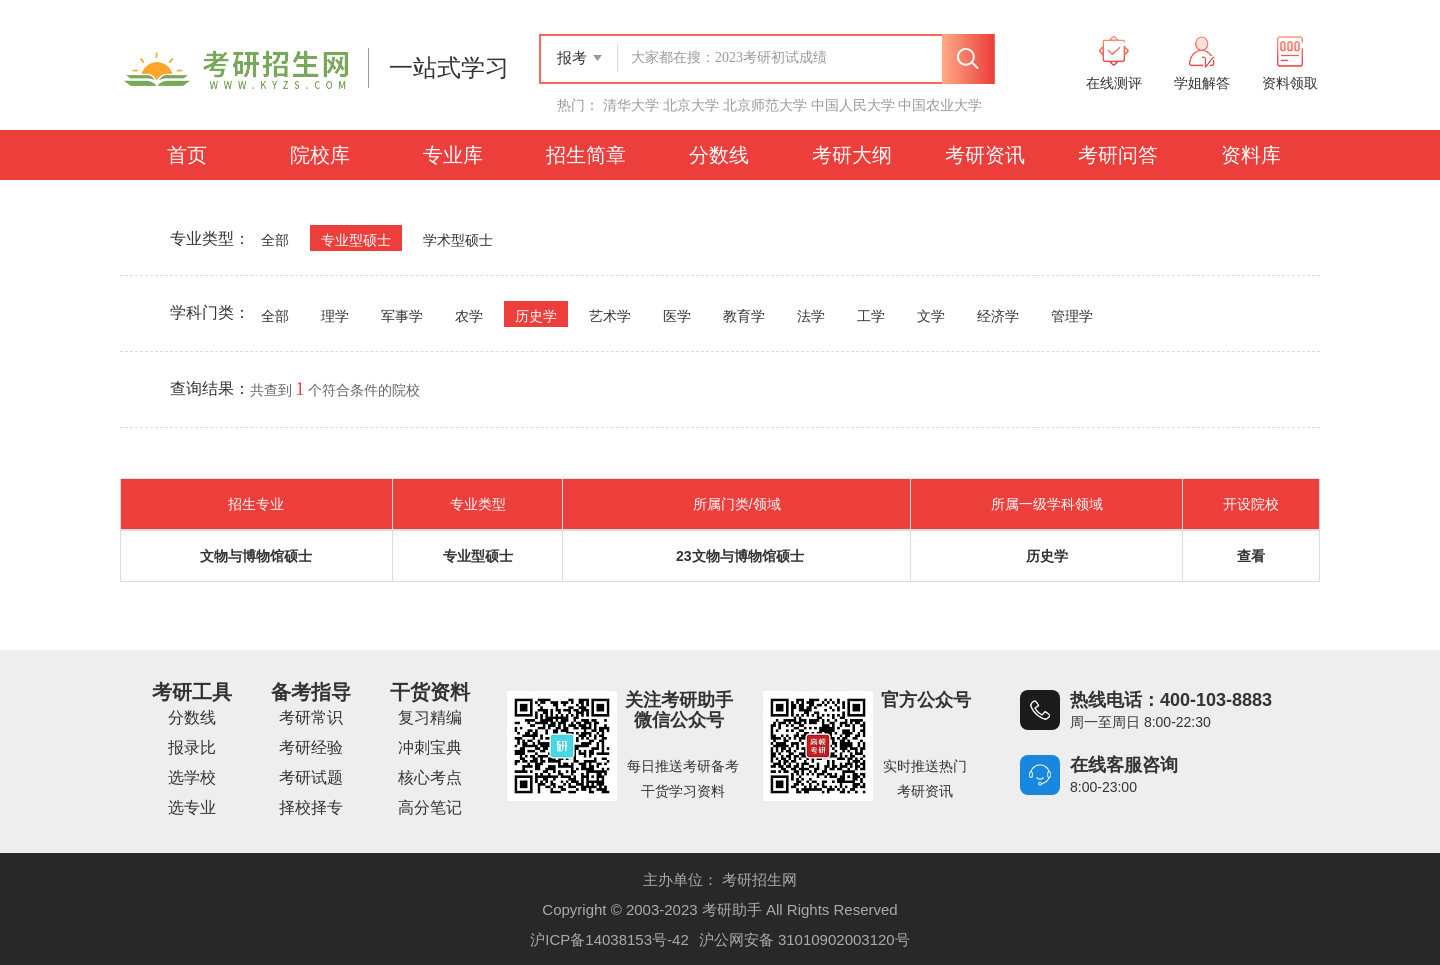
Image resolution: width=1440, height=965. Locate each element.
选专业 (192, 807)
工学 (871, 316)
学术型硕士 (458, 240)
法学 (811, 316)
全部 (275, 240)
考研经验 (311, 747)
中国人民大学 (853, 105)
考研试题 (311, 777)
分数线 (719, 155)
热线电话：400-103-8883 (1171, 700)
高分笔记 (430, 807)
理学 (335, 316)
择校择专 (311, 807)
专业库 (453, 155)
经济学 (998, 316)
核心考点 (430, 777)
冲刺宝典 (430, 747)
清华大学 (631, 105)
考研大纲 (852, 155)
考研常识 (311, 717)
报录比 (192, 747)
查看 (1251, 556)
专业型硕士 (356, 240)
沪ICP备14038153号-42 (609, 939)
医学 (677, 316)
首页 (187, 155)
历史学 (536, 316)
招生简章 (586, 155)
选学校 (192, 777)
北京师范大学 (765, 105)
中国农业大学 (940, 105)
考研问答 (1118, 155)
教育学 (744, 316)
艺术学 (610, 316)
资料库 (1251, 155)
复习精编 (430, 717)
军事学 (402, 316)
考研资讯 (985, 155)
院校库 (320, 155)
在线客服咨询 (1124, 765)
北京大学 (691, 105)
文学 (931, 316)
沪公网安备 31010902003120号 (804, 939)
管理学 (1072, 316)
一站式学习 (449, 68)
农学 (469, 316)
